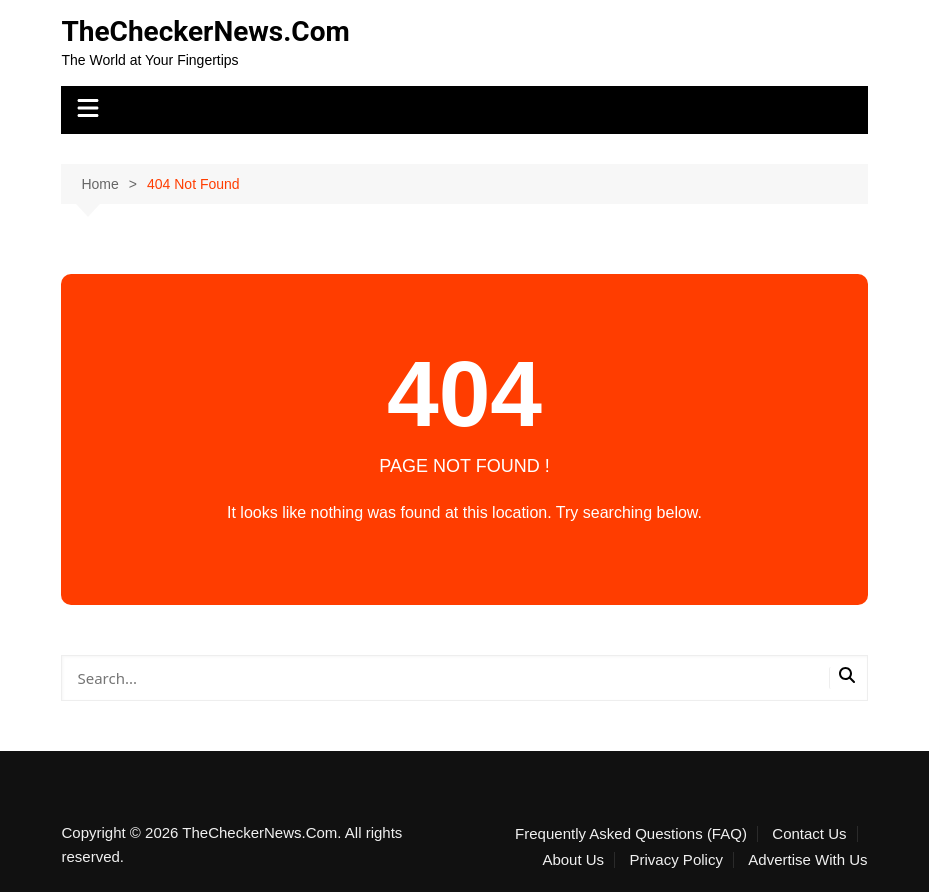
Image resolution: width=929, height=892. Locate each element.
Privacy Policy (676, 860)
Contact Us (809, 834)
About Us (573, 860)
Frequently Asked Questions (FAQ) (631, 834)
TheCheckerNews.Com (205, 31)
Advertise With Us (807, 860)
